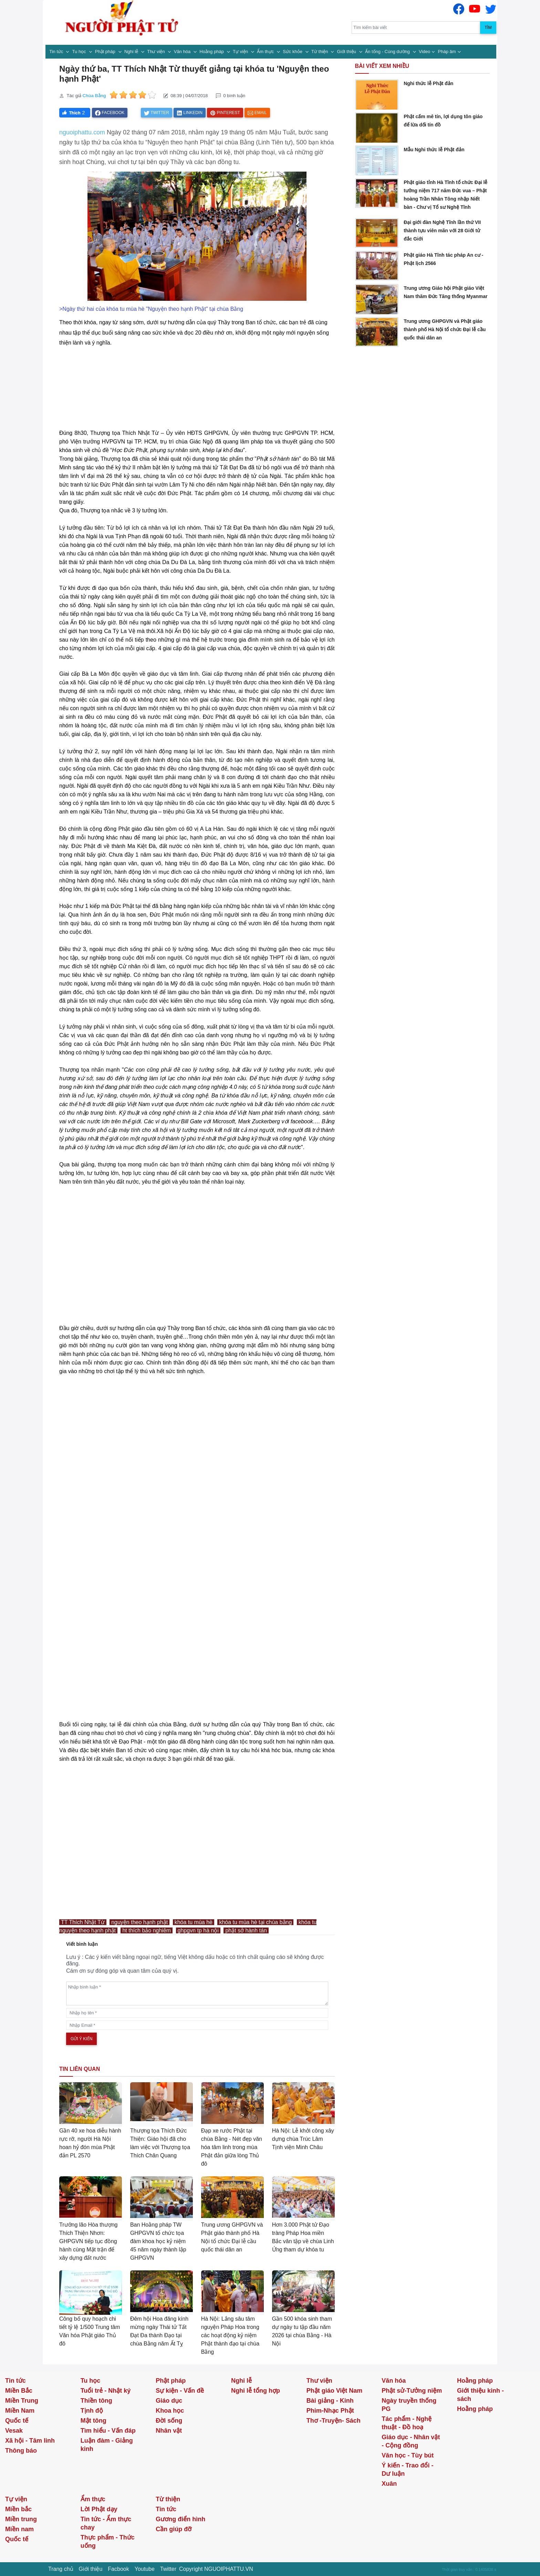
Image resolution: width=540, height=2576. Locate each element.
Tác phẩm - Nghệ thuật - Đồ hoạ (407, 2423)
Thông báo (21, 2450)
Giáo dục (169, 2400)
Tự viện (241, 51)
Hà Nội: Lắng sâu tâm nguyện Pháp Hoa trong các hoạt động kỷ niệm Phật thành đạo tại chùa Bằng (230, 2335)
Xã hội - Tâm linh (30, 2440)
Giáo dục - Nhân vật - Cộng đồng (411, 2441)
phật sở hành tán (246, 1930)
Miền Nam (19, 2410)
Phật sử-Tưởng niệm (412, 2390)
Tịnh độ (92, 2410)
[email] (197, 2025)
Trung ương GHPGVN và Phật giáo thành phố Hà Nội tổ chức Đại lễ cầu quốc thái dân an (445, 329)
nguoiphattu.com (82, 132)
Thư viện (156, 51)
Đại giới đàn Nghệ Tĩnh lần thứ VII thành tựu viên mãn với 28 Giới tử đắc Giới (442, 230)
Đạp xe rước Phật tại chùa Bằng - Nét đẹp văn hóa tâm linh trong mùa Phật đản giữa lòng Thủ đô (231, 2147)
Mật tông (93, 2420)
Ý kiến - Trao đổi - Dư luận (407, 2469)
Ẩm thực (266, 51)
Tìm (488, 27)
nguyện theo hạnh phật (139, 1922)
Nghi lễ (131, 51)
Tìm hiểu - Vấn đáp (108, 2430)
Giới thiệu (347, 51)
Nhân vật (169, 2430)
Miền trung (21, 2519)
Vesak (14, 2430)
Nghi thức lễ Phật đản (428, 83)
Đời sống (169, 2420)
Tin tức (56, 51)
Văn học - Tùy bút (408, 2455)
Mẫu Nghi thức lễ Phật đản (434, 149)
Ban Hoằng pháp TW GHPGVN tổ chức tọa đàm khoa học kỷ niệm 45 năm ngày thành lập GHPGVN (158, 2241)
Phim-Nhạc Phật (330, 2410)
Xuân (389, 2483)
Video (424, 51)
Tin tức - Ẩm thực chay (106, 2523)
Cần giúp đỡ (173, 2529)
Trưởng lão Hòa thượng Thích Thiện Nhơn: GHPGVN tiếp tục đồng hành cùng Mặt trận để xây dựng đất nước (88, 2241)
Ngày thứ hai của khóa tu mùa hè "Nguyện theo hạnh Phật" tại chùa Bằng (152, 309)
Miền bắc (18, 2509)
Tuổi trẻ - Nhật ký (106, 2390)
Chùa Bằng (94, 95)
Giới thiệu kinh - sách (480, 2394)
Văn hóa (183, 51)
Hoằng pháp (212, 51)
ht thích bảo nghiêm (146, 1930)
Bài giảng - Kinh (330, 2400)
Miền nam (19, 2529)
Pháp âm (447, 51)
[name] (197, 2012)
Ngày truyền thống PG (409, 2404)
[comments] (197, 1993)
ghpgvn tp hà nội (198, 1930)
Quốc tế (16, 2420)
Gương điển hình (180, 2519)
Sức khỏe (293, 51)
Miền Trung (21, 2400)
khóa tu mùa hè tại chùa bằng (255, 1922)
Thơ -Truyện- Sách (334, 2420)
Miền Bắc (18, 2390)
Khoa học (170, 2410)
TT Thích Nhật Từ (83, 1922)
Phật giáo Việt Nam (335, 2390)
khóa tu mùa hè (193, 1922)
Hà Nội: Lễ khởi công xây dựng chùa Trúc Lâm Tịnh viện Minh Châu (303, 2139)
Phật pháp (106, 51)
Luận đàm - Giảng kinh (107, 2444)
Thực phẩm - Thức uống (108, 2541)
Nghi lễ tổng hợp (255, 2390)
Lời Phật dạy (99, 2509)
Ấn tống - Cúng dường (388, 51)
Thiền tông (96, 2400)
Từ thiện (320, 51)
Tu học (79, 51)
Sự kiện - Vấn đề (180, 2390)
